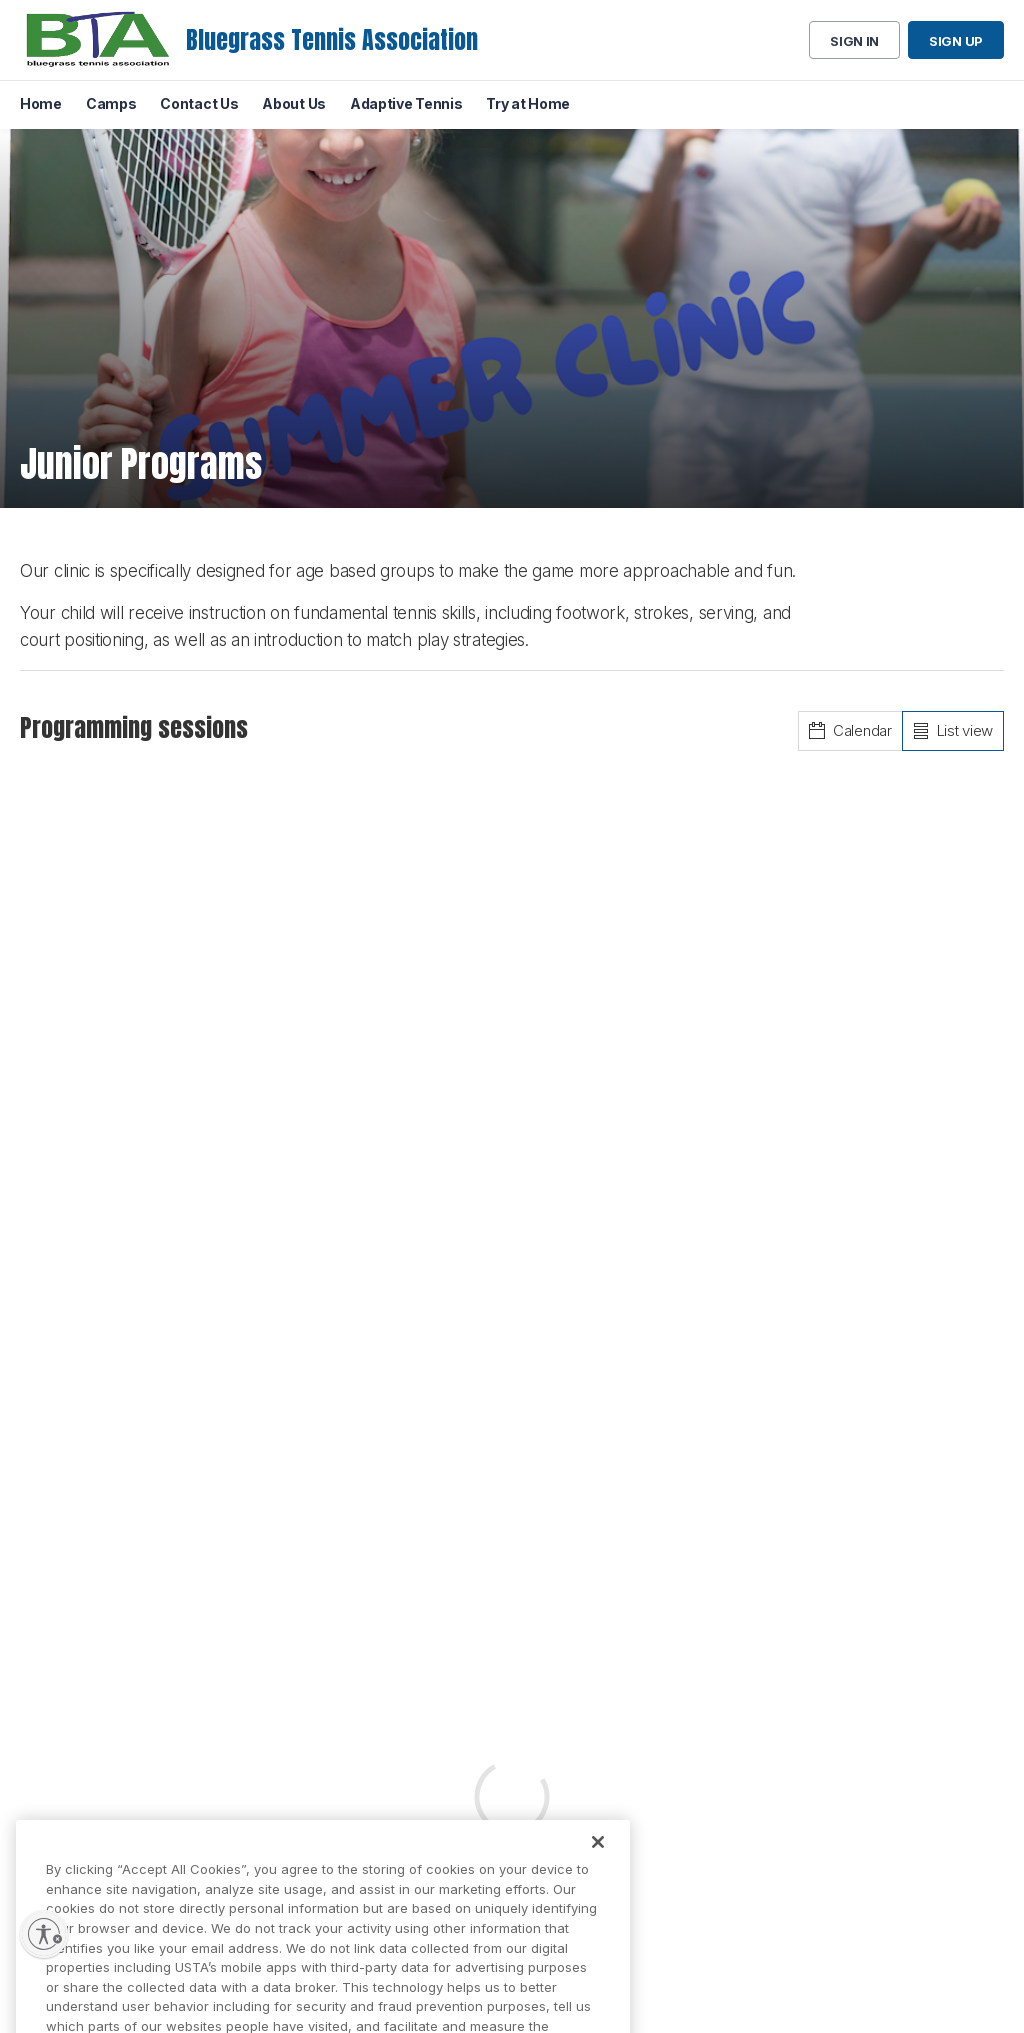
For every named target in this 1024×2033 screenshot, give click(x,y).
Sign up (956, 41)
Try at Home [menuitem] (528, 103)
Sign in (854, 41)
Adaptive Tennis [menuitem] (406, 103)
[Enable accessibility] (44, 1934)
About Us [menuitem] (294, 103)
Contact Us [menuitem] (199, 103)
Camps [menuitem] (111, 103)
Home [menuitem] (41, 103)
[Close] (598, 1858)
